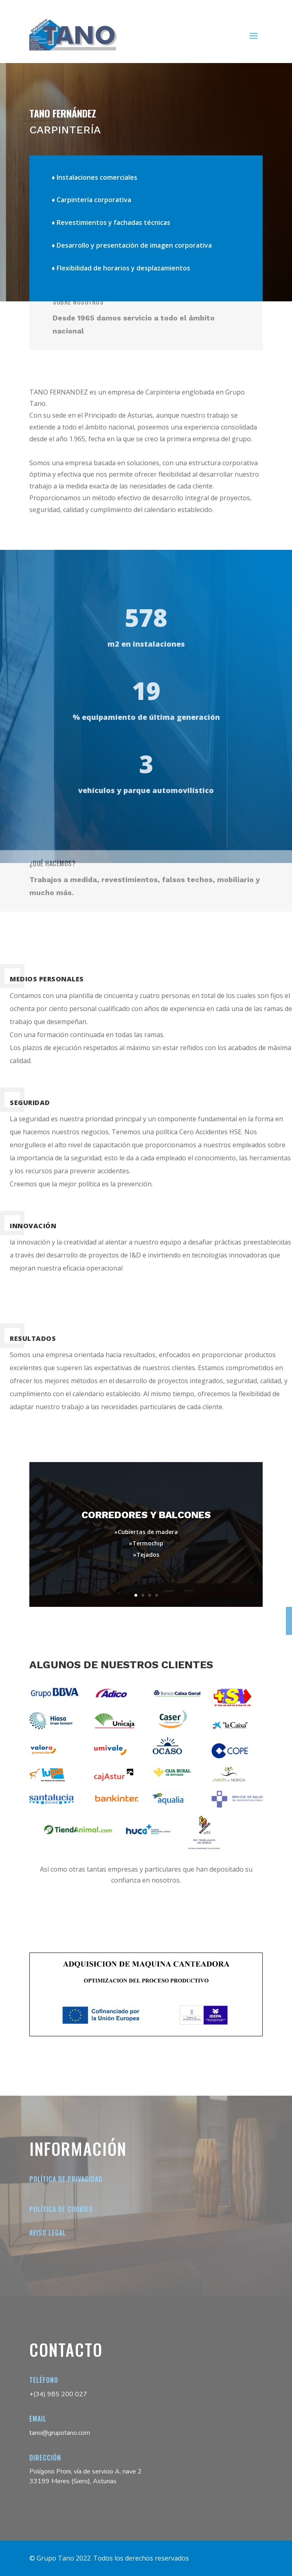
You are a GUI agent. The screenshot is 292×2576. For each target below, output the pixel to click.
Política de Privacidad (66, 2179)
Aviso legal (47, 2233)
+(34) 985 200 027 (58, 2394)
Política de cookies (61, 2209)
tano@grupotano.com (59, 2432)
